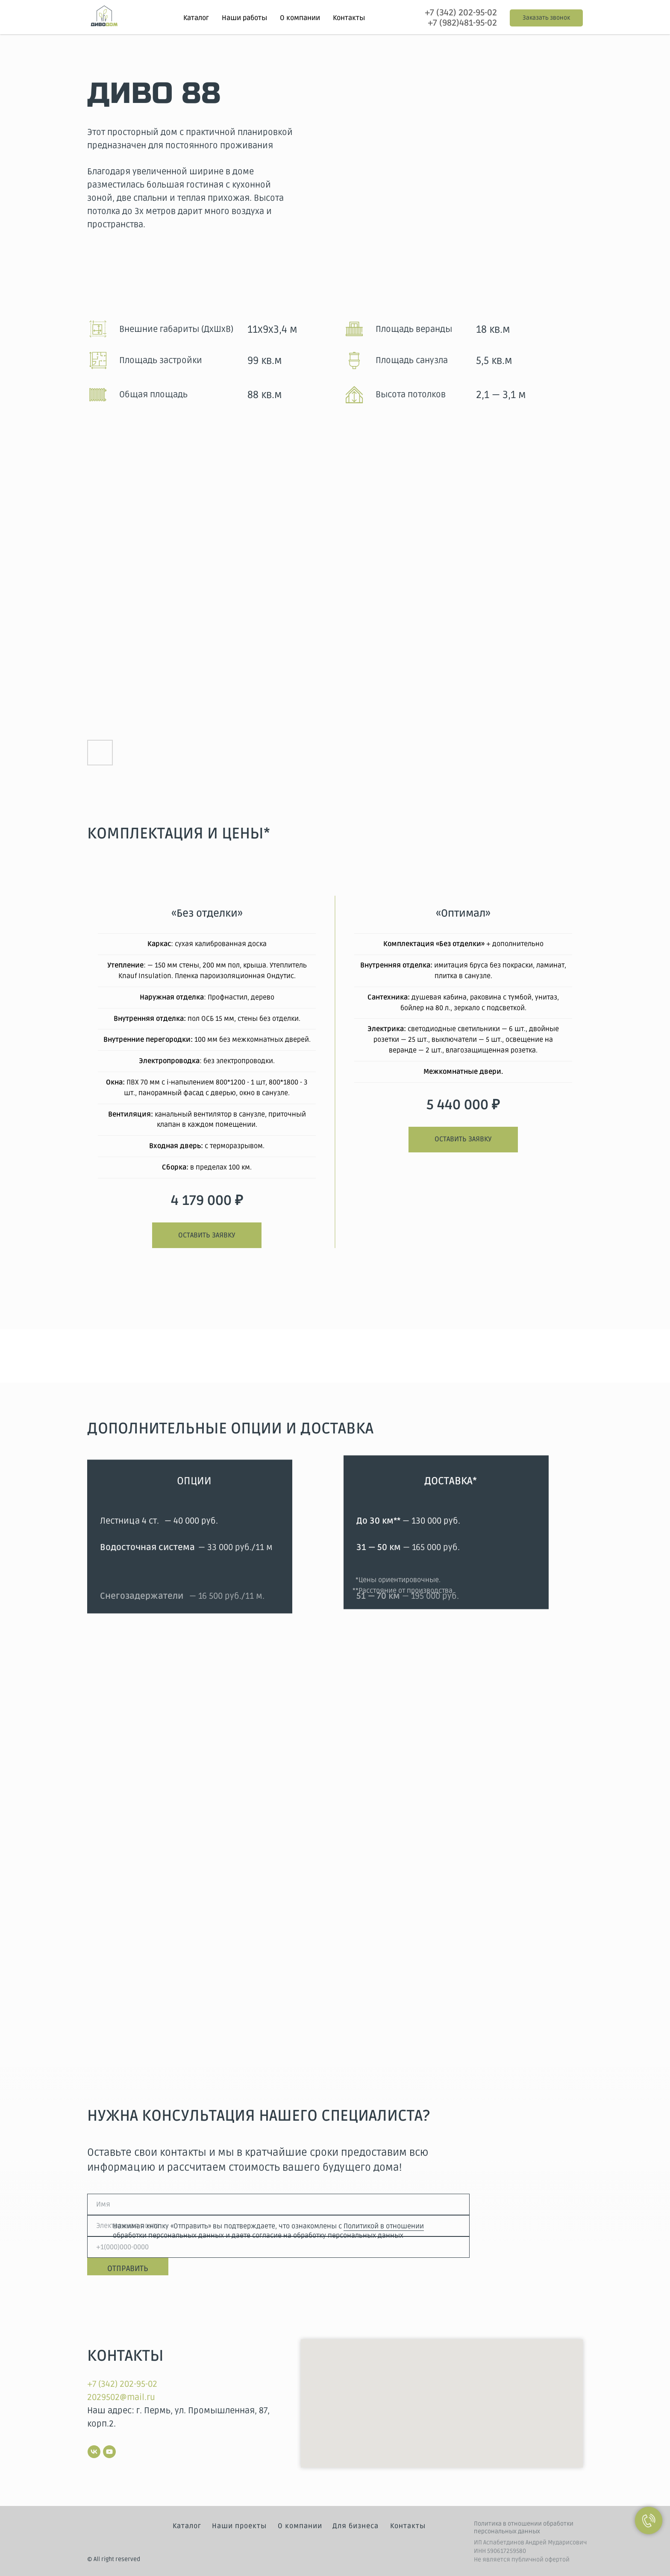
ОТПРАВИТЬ (127, 2268)
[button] (546, 17)
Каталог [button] (196, 18)
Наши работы (244, 18)
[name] (278, 2204)
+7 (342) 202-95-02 (461, 13)
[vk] (94, 2451)
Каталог (187, 2526)
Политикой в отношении (384, 2226)
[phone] (278, 2247)
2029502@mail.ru (121, 2397)
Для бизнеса (355, 2526)
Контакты (349, 18)
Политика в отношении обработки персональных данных (523, 2527)
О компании (300, 18)
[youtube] (109, 2451)
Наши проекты (239, 2526)
